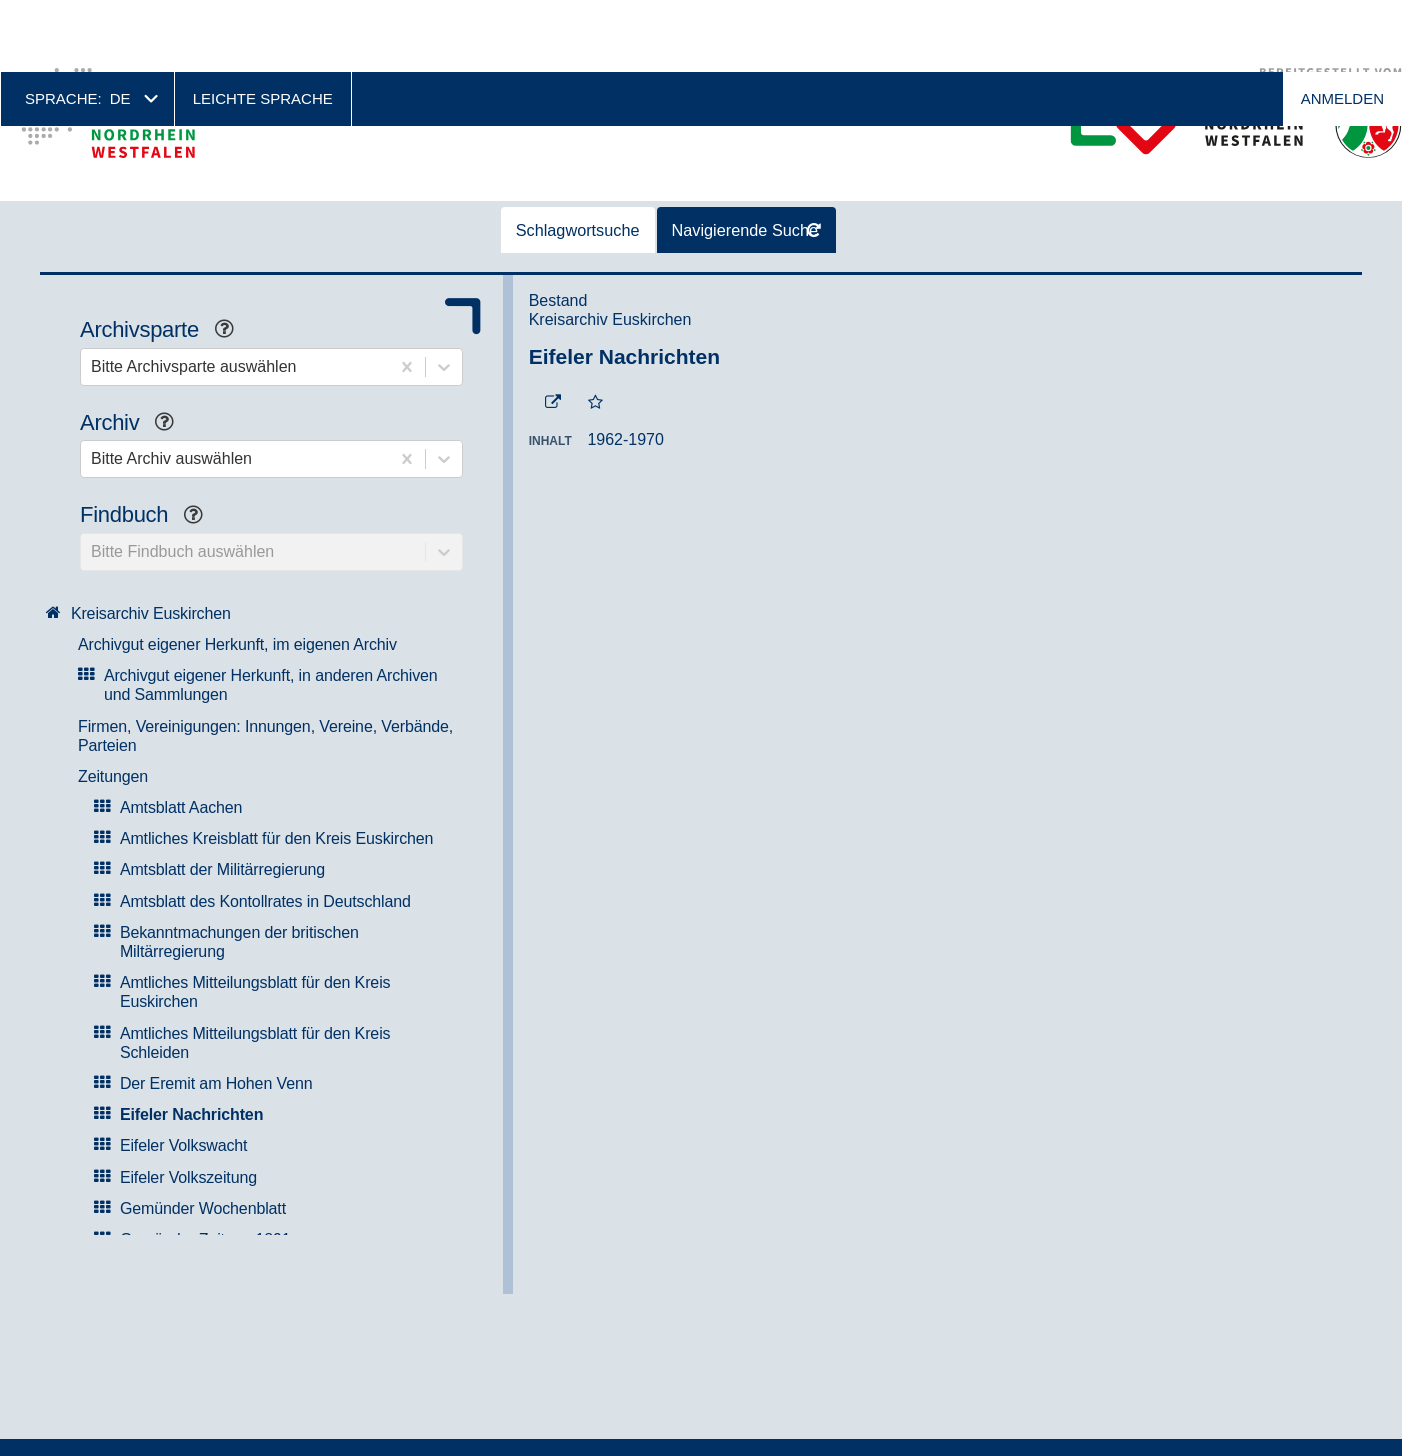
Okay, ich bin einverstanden (1207, 1406)
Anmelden (1342, 26)
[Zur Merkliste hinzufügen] (595, 331)
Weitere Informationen (813, 1436)
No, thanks (1324, 1407)
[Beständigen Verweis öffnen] (553, 331)
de (120, 26)
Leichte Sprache (263, 26)
